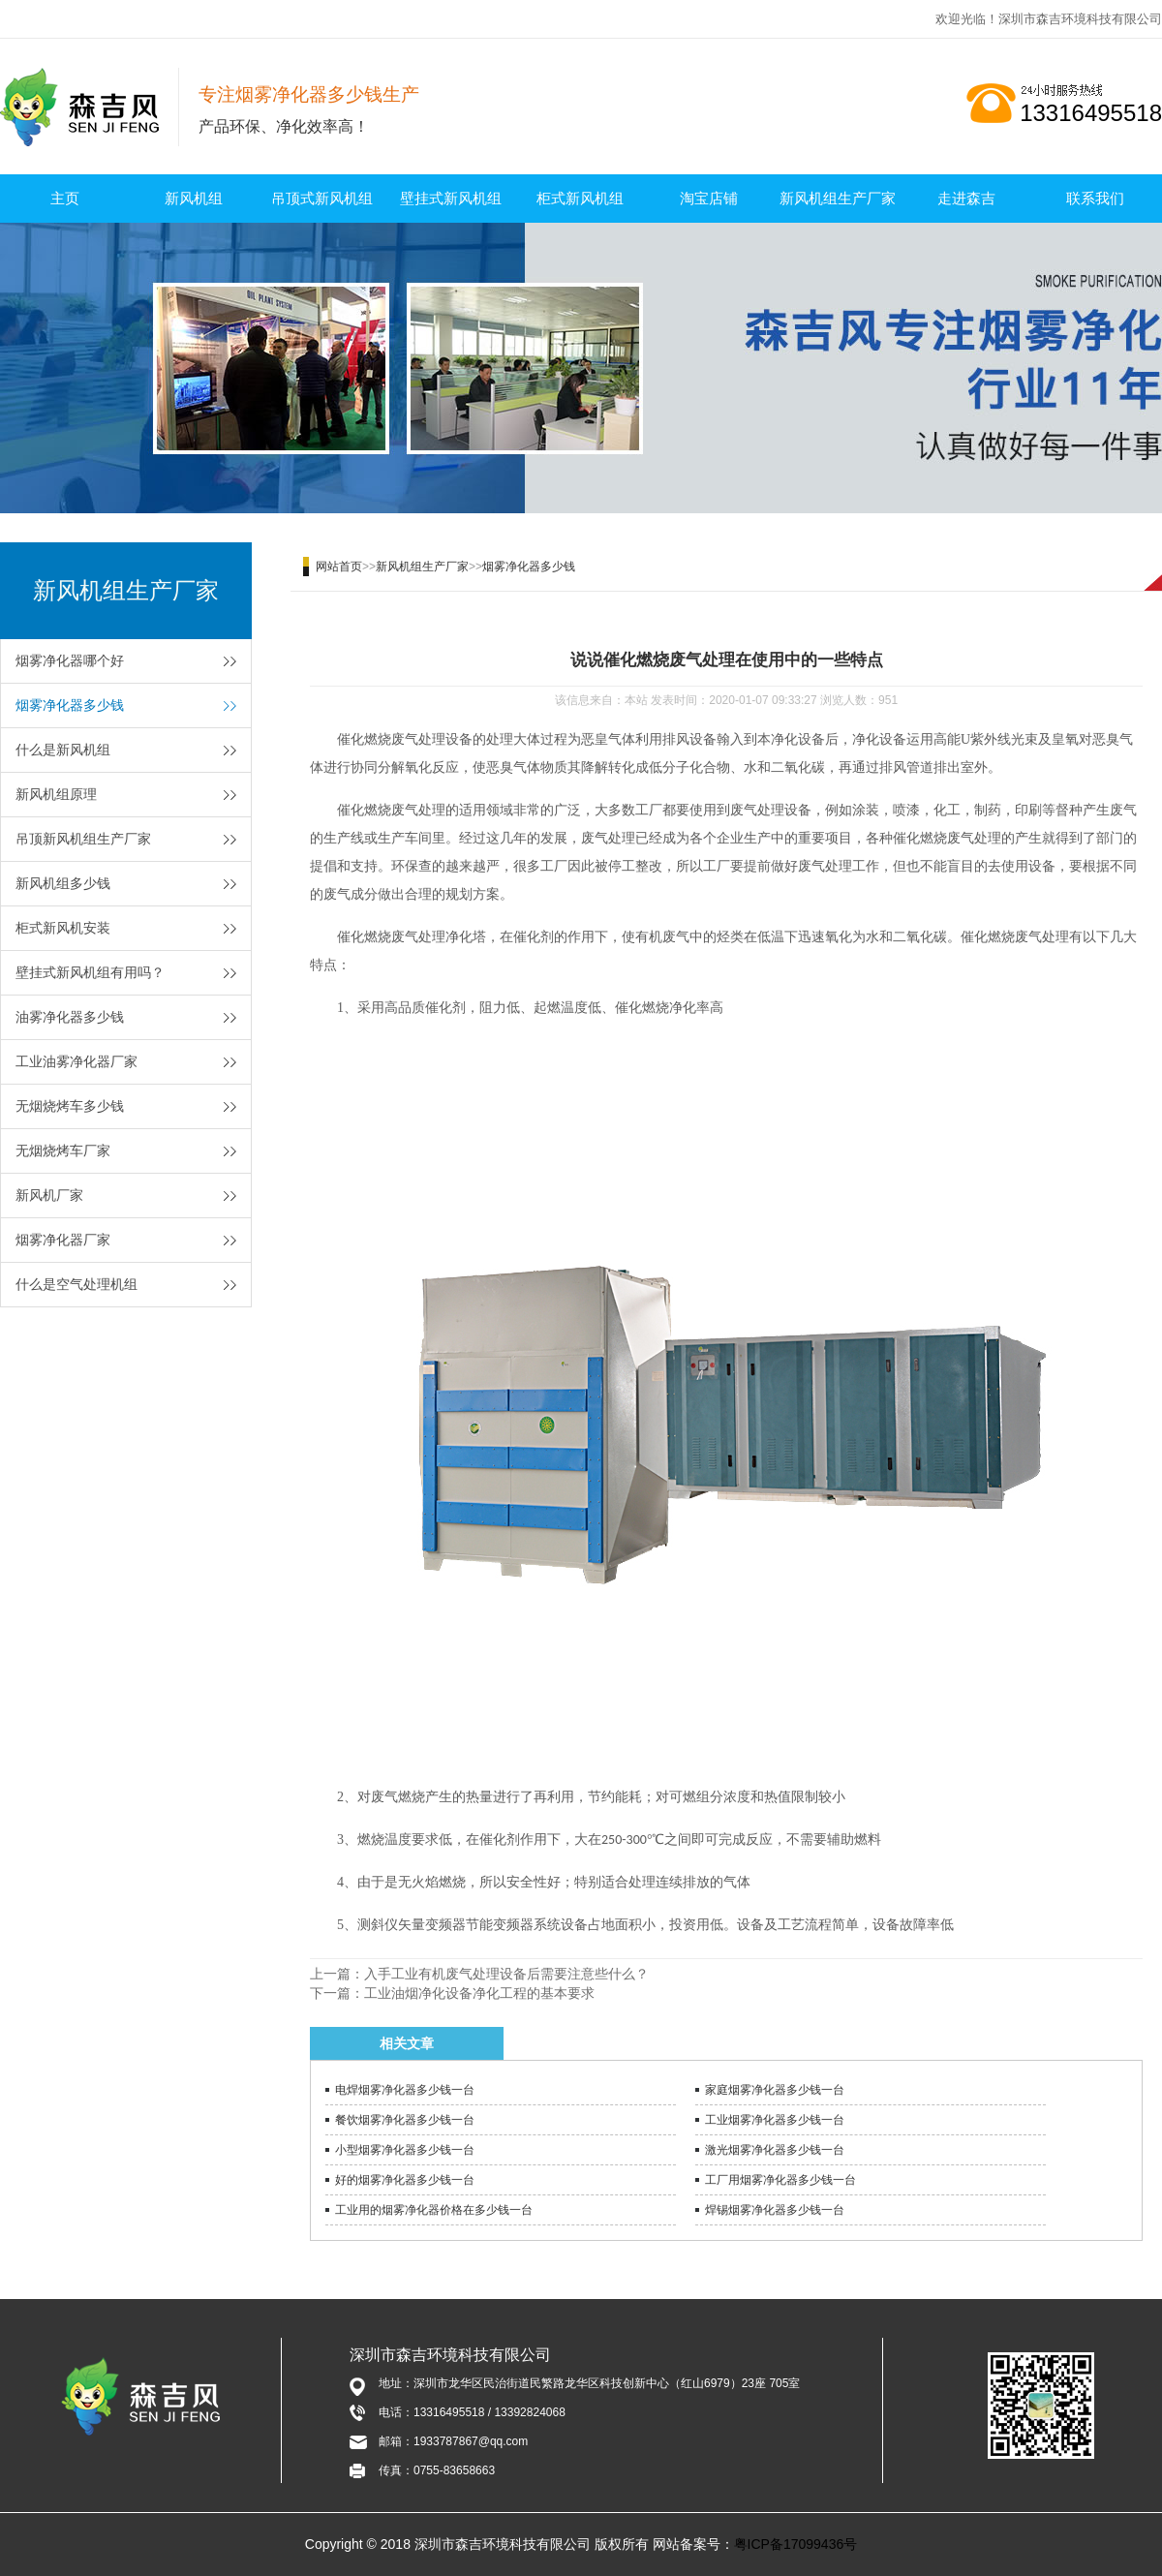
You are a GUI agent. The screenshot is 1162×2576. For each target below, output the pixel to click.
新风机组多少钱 (62, 883)
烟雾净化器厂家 (62, 1239)
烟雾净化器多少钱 (69, 705)
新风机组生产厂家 (838, 198)
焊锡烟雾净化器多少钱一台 (774, 2210)
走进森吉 (966, 198)
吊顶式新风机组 (322, 198)
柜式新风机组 (580, 198)
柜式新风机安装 (62, 927)
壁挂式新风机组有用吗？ (90, 972)
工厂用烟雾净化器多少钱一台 (780, 2180)
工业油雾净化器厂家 (76, 1061)
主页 (64, 198)
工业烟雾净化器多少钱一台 (774, 2120)
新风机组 (194, 198)
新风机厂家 (49, 1195)
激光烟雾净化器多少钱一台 (774, 2150)
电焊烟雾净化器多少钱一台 (404, 2090)
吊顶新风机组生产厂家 (83, 838)
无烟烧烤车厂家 (62, 1150)
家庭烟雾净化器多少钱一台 (774, 2090)
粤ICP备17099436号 (796, 2544)
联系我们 (1095, 198)
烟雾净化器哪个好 (69, 660)
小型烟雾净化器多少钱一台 (404, 2150)
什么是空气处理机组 (76, 1284)
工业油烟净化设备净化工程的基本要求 (479, 1993)
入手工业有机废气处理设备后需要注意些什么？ (506, 1973)
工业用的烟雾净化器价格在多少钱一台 (434, 2210)
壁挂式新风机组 (451, 198)
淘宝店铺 (709, 198)
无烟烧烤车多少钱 (69, 1106)
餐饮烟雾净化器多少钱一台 (404, 2120)
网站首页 (339, 566)
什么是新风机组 (62, 749)
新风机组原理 (56, 794)
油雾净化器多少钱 (69, 1017)
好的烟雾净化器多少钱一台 (404, 2180)
